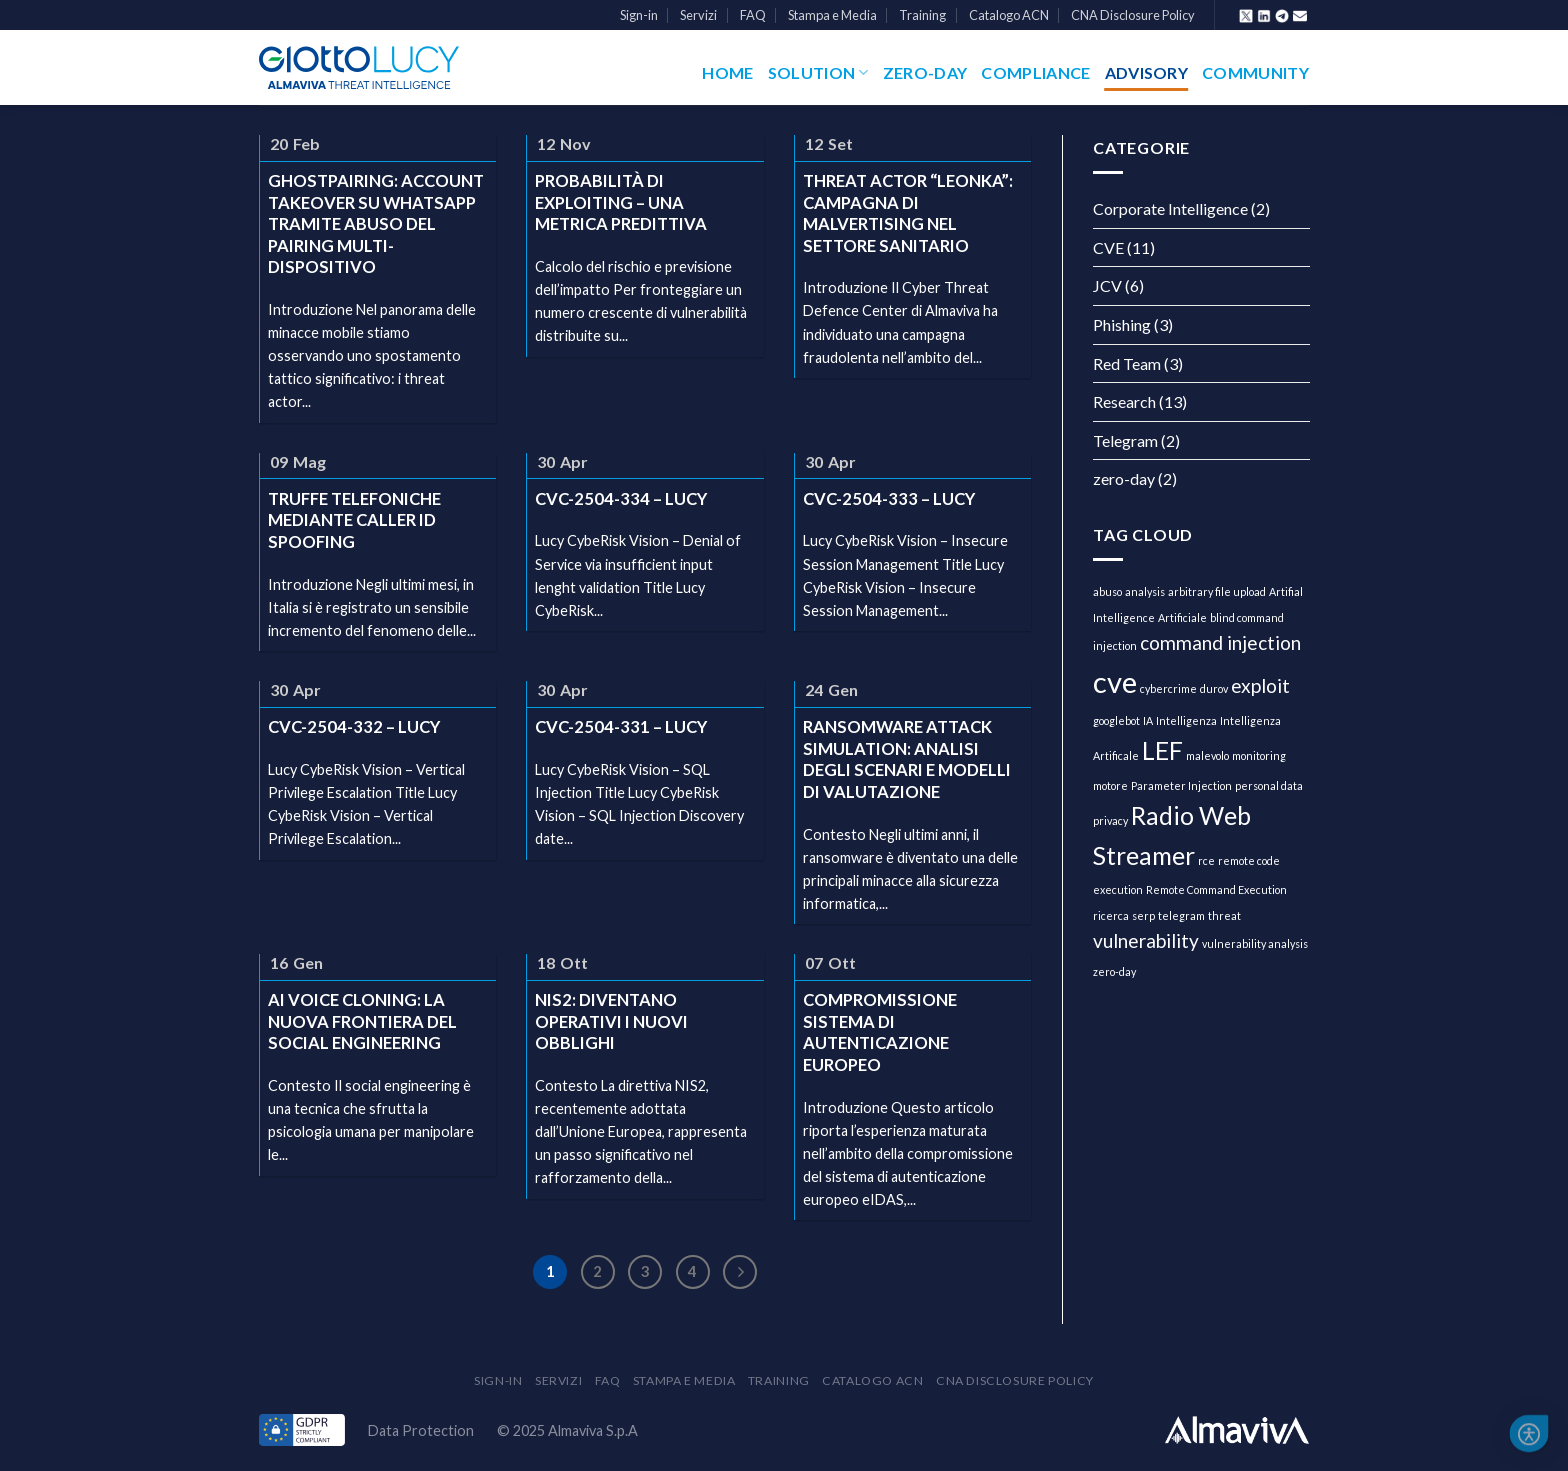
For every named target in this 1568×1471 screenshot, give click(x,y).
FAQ (753, 15)
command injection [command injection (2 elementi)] (1220, 642)
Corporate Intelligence (1170, 208)
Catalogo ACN (1009, 15)
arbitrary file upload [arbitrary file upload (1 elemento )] (1217, 591)
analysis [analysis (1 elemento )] (1145, 591)
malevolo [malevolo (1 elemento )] (1207, 755)
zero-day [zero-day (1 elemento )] (1114, 971)
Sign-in (639, 15)
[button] (1529, 1434)
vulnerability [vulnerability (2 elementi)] (1146, 940)
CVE (1108, 247)
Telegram (1125, 440)
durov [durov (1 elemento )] (1214, 688)
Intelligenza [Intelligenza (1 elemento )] (1186, 720)
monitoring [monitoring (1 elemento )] (1259, 755)
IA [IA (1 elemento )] (1148, 720)
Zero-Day (925, 72)
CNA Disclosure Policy (1133, 15)
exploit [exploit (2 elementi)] (1260, 685)
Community (1255, 72)
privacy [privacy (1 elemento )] (1110, 820)
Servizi (698, 15)
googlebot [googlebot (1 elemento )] (1116, 720)
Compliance (1035, 72)
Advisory (1147, 72)
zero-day (1124, 478)
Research (1124, 401)
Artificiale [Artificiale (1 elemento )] (1182, 617)
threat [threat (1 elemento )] (1224, 915)
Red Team (1127, 363)
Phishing (1122, 324)
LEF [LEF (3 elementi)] (1162, 750)
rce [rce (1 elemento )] (1206, 860)
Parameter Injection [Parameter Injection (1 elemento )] (1181, 785)
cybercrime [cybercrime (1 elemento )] (1168, 688)
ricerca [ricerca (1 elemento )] (1111, 915)
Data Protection (421, 1430)
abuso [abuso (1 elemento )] (1107, 591)
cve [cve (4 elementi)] (1115, 681)
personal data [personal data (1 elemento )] (1269, 785)
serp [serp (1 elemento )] (1143, 915)
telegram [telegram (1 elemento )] (1181, 915)
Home (727, 72)
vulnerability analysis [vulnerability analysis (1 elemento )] (1255, 943)
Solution (818, 73)
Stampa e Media (832, 15)
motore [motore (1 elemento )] (1110, 785)
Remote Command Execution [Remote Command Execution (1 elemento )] (1216, 889)
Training (922, 15)
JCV (1107, 285)
